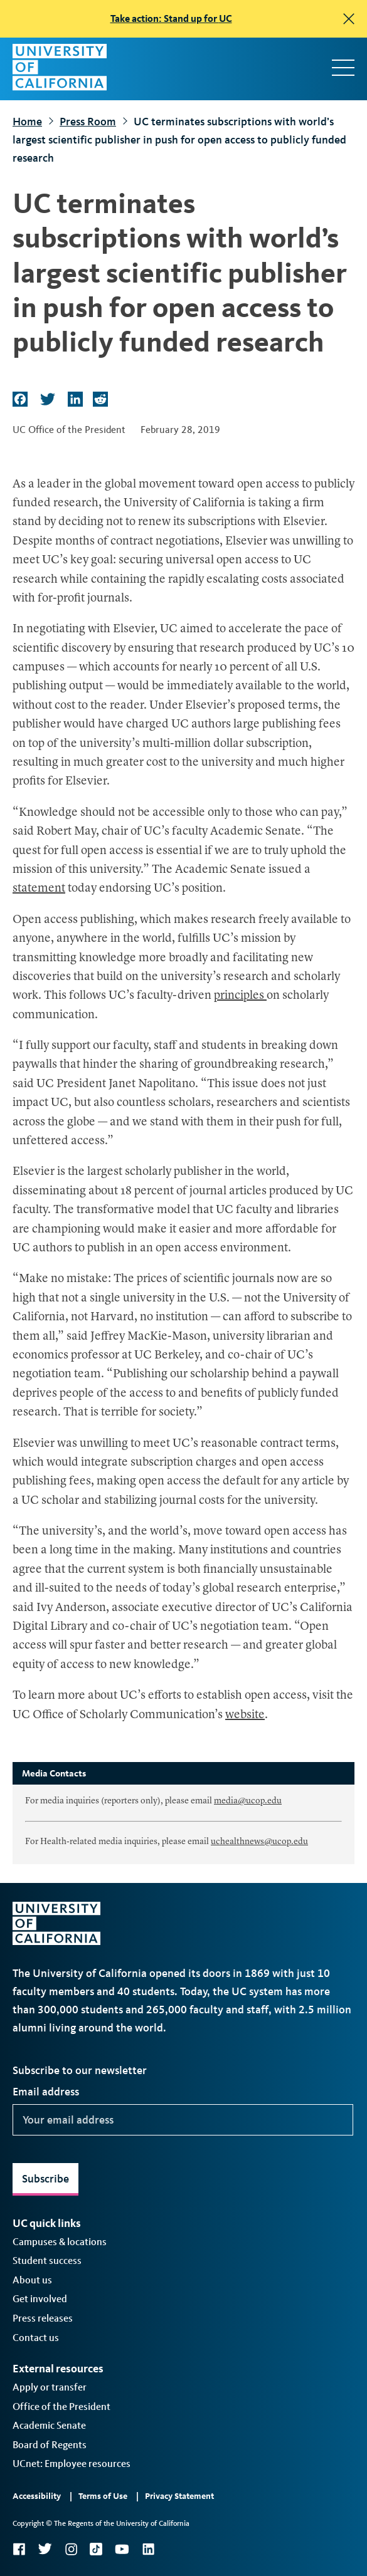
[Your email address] (183, 2119)
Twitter (45, 2549)
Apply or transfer (50, 2387)
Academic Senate (49, 2425)
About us (32, 2280)
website (245, 1715)
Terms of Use (102, 2496)
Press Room (88, 121)
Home (27, 121)
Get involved (40, 2299)
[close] (348, 18)
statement (39, 889)
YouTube (122, 2549)
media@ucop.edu (248, 1800)
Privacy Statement (179, 2496)
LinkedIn (148, 2549)
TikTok (96, 2549)
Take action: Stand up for (171, 18)
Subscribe (45, 2179)
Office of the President (61, 2406)
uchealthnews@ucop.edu (259, 1841)
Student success (47, 2260)
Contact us (36, 2338)
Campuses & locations (60, 2242)
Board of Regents (50, 2445)
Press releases (43, 2318)
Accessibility (37, 2496)
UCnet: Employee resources (71, 2463)
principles (240, 996)
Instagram (71, 2549)
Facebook (19, 2549)
